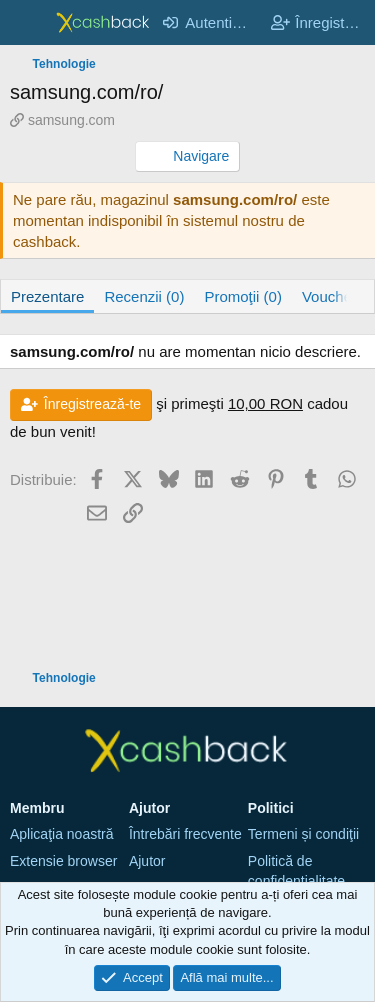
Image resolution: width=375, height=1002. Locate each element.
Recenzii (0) (144, 296)
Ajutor (147, 861)
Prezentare (47, 296)
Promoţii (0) (243, 296)
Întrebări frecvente (185, 834)
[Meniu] (27, 23)
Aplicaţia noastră (62, 834)
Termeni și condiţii (303, 834)
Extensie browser (63, 861)
